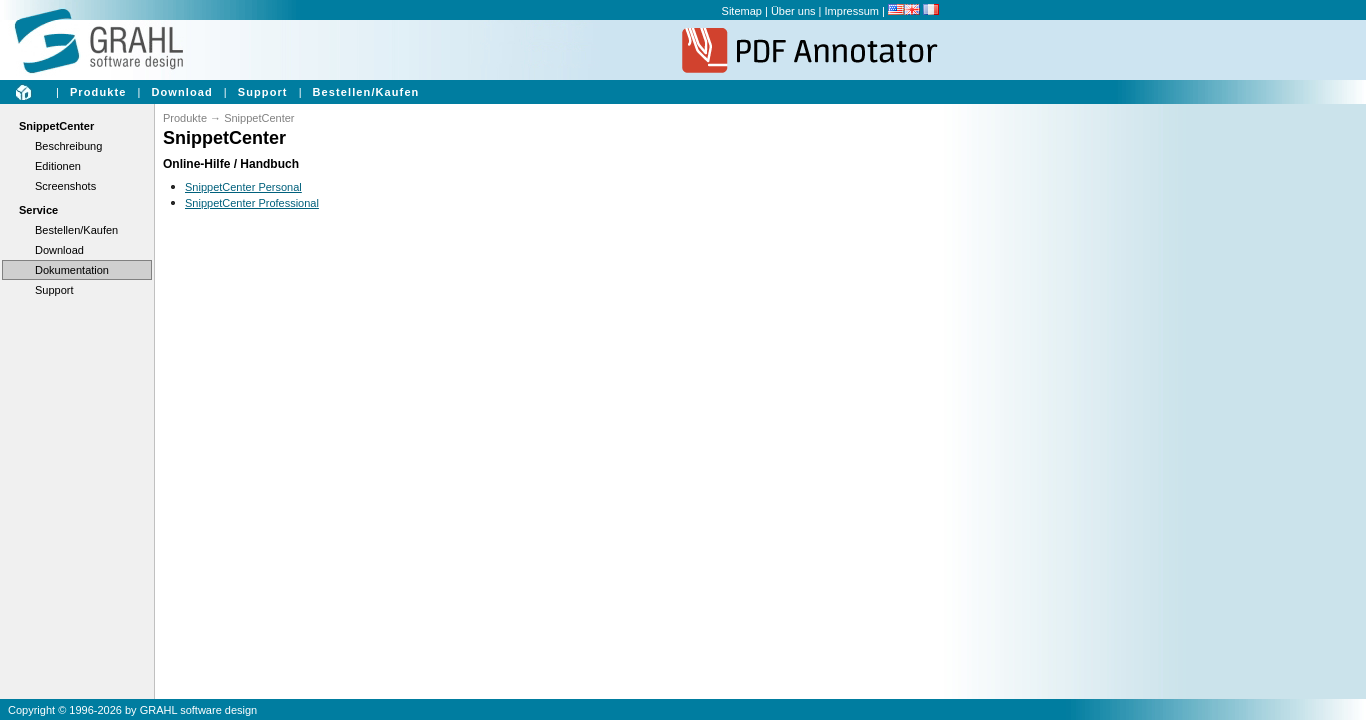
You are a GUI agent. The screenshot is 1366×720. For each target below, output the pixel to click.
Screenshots (65, 186)
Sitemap (742, 11)
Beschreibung (68, 146)
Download (181, 92)
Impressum (852, 11)
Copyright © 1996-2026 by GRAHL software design (132, 710)
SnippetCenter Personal (243, 187)
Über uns (793, 11)
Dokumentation (72, 270)
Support (263, 92)
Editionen (58, 166)
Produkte (98, 92)
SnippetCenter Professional (252, 203)
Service (38, 210)
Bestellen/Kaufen (366, 92)
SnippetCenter (56, 126)
